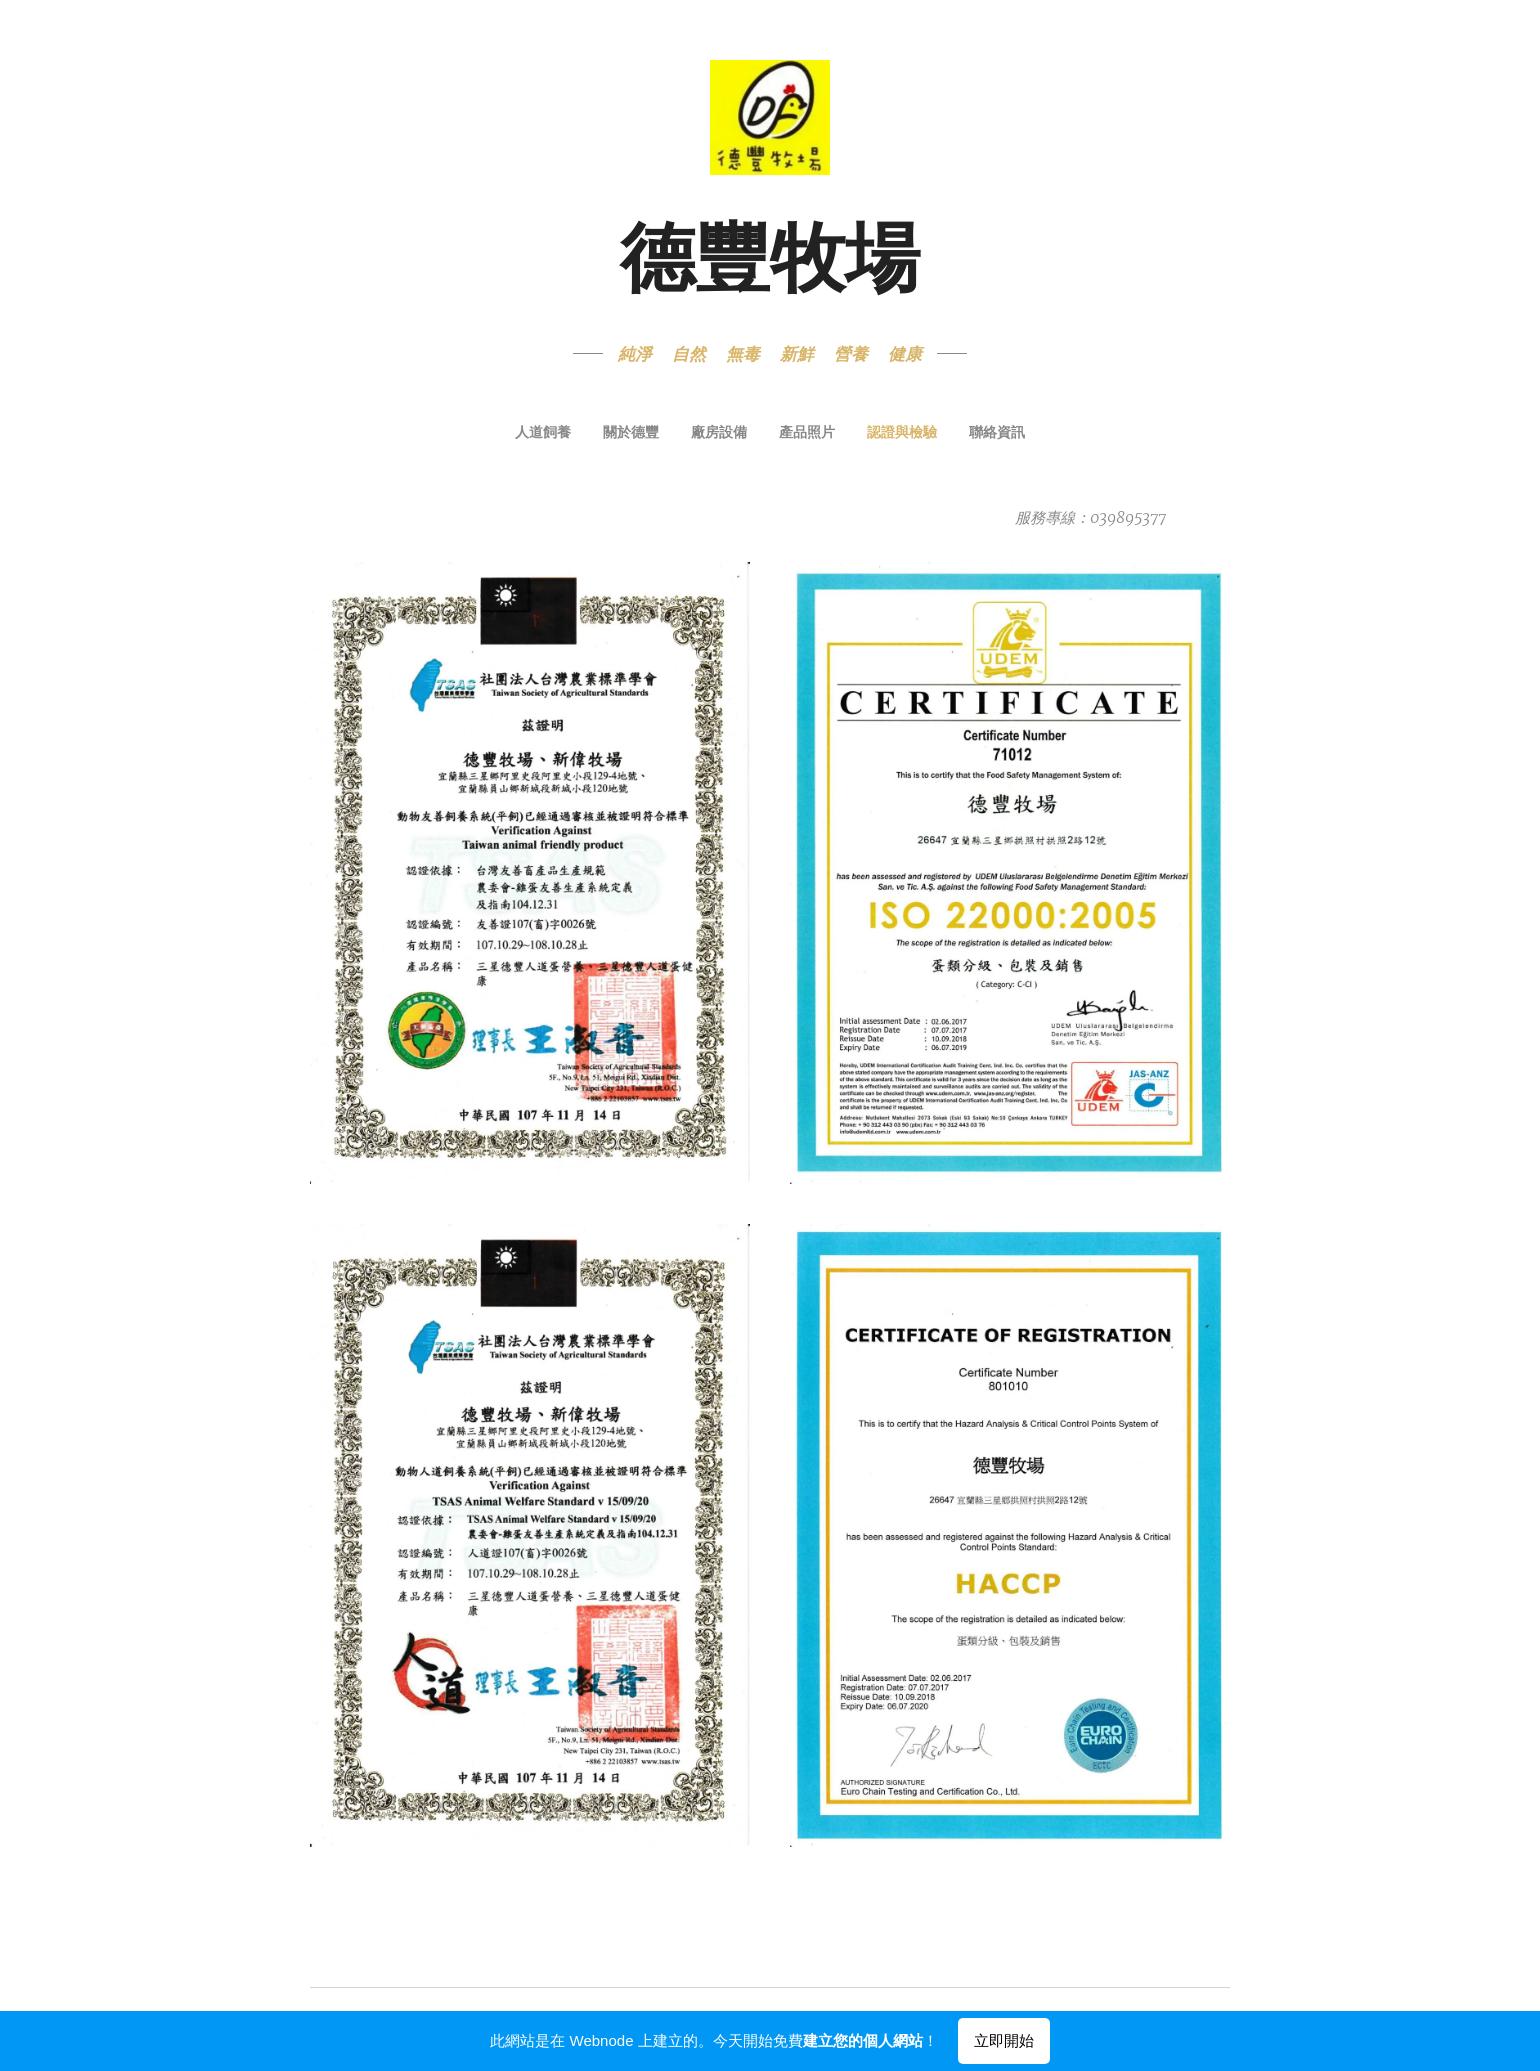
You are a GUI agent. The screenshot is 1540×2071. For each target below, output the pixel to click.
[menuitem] (698, 434)
